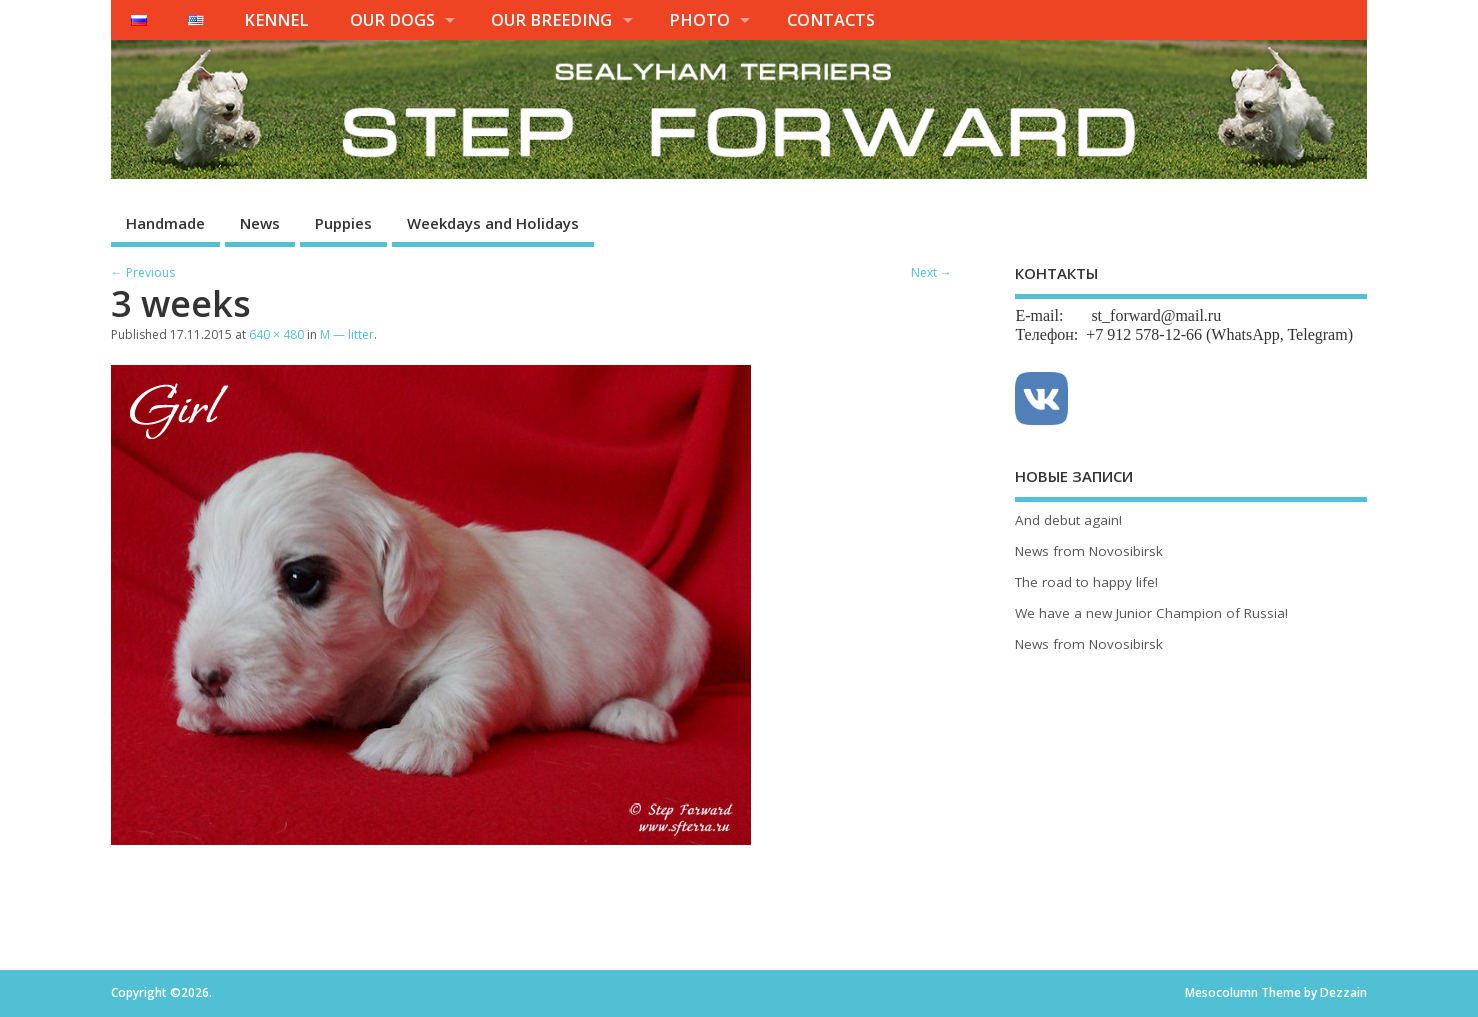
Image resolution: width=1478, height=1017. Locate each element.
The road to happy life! (1086, 582)
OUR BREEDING (551, 20)
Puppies (343, 223)
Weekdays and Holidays (493, 223)
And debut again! (1068, 520)
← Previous (143, 272)
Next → (931, 272)
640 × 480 (276, 334)
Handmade (165, 223)
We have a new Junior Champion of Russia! (1151, 613)
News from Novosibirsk (1089, 551)
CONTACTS (831, 20)
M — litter (347, 334)
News (260, 223)
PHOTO (699, 20)
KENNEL (276, 20)
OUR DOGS (392, 20)
